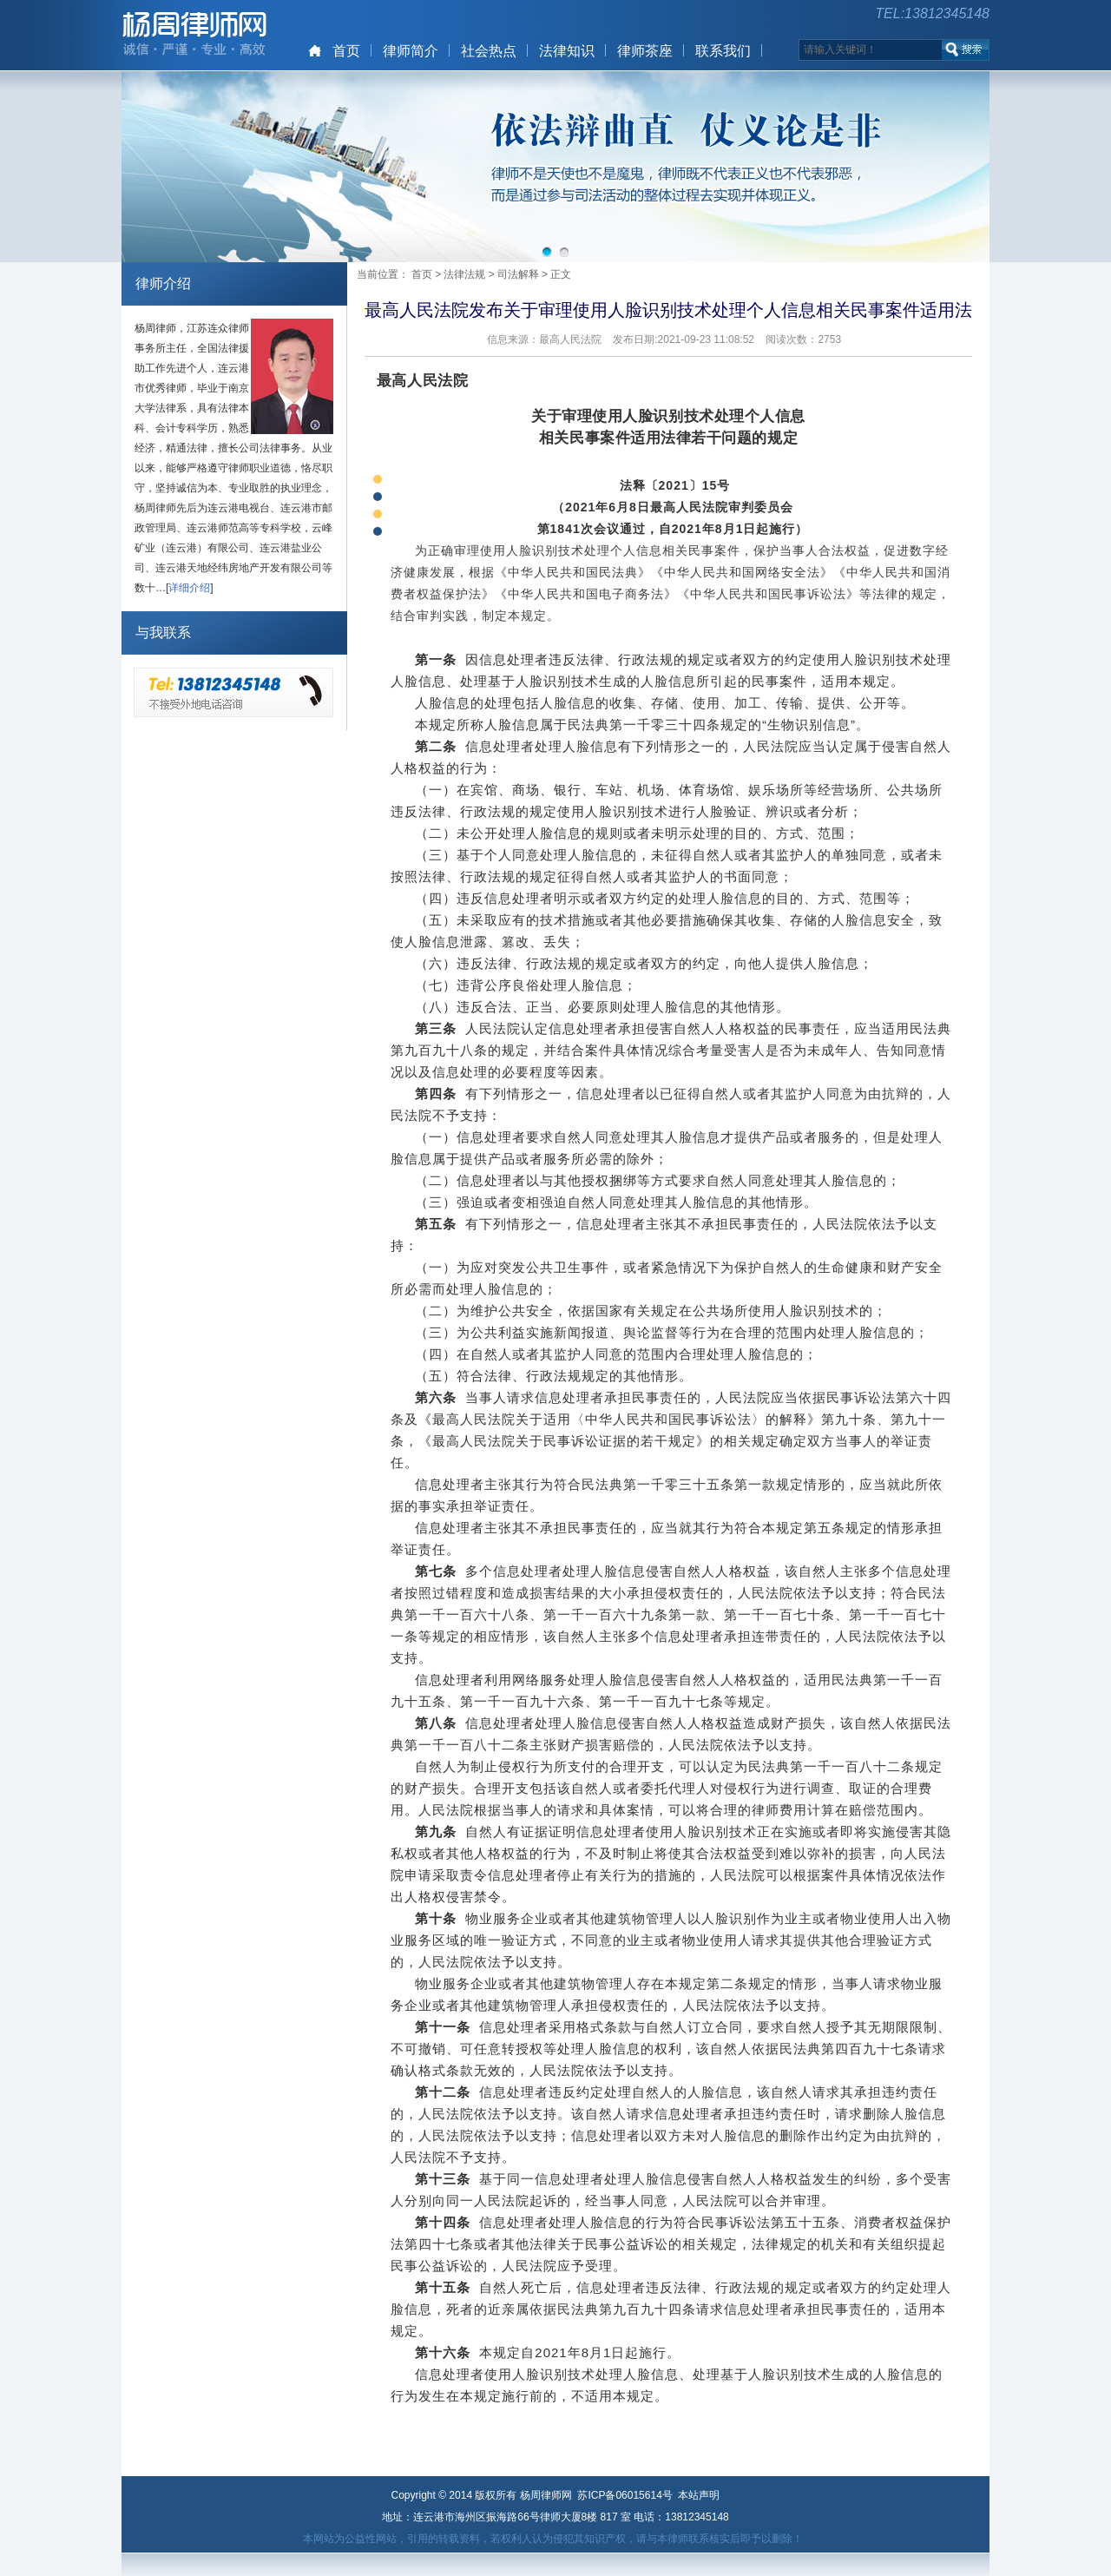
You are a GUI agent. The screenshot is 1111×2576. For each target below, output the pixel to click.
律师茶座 (645, 50)
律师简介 (410, 50)
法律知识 (567, 50)
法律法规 (464, 274)
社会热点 (488, 50)
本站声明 (699, 2495)
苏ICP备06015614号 (624, 2495)
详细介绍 (189, 588)
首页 (346, 50)
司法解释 (518, 274)
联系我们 (723, 50)
